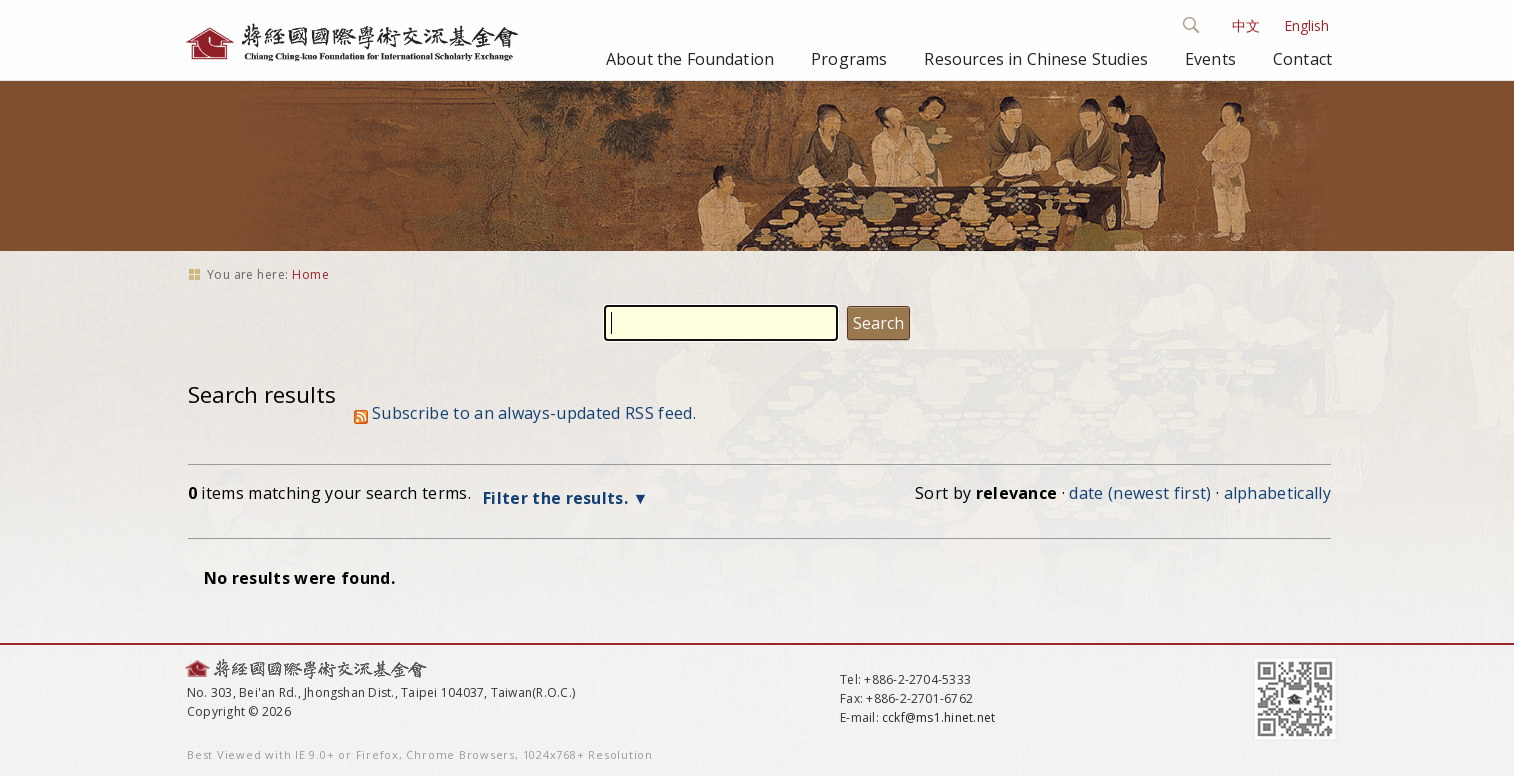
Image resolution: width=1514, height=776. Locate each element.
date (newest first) (1140, 493)
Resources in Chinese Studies (1035, 59)
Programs (849, 59)
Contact (1302, 59)
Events (1210, 59)
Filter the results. (557, 498)
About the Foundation (690, 59)
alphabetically (1277, 493)
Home (310, 274)
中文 (1246, 25)
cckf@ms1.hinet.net (938, 717)
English (1306, 25)
